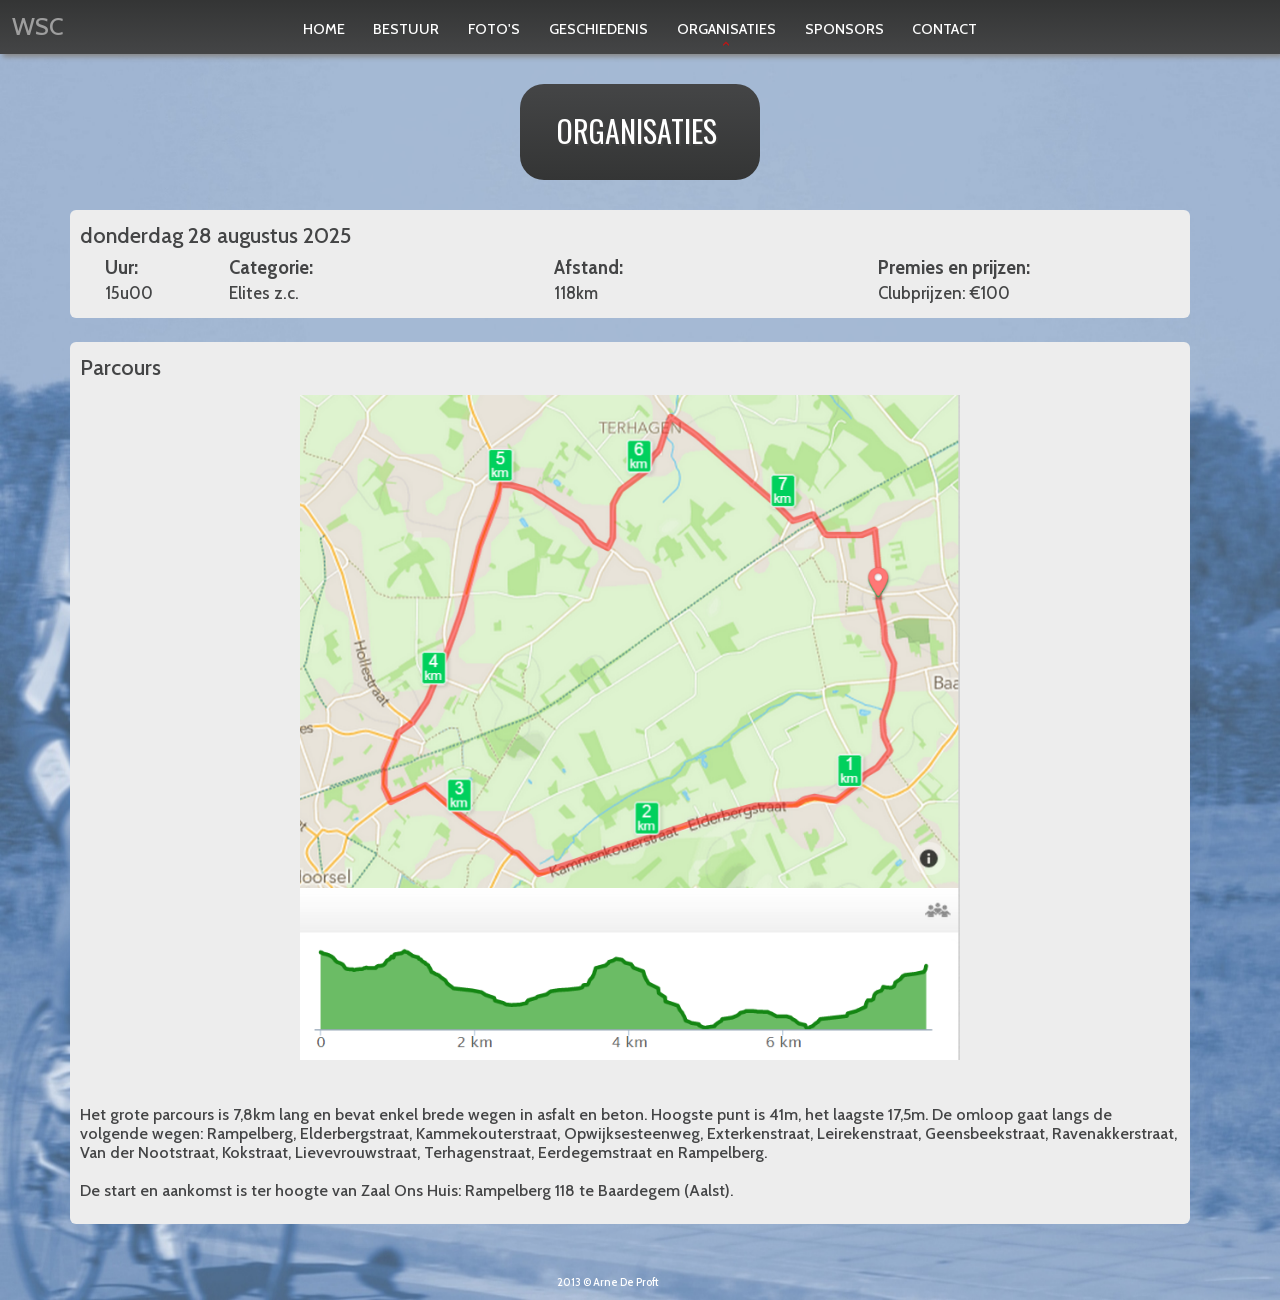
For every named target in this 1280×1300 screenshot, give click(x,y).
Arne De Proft (626, 1282)
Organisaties (726, 38)
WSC (38, 26)
